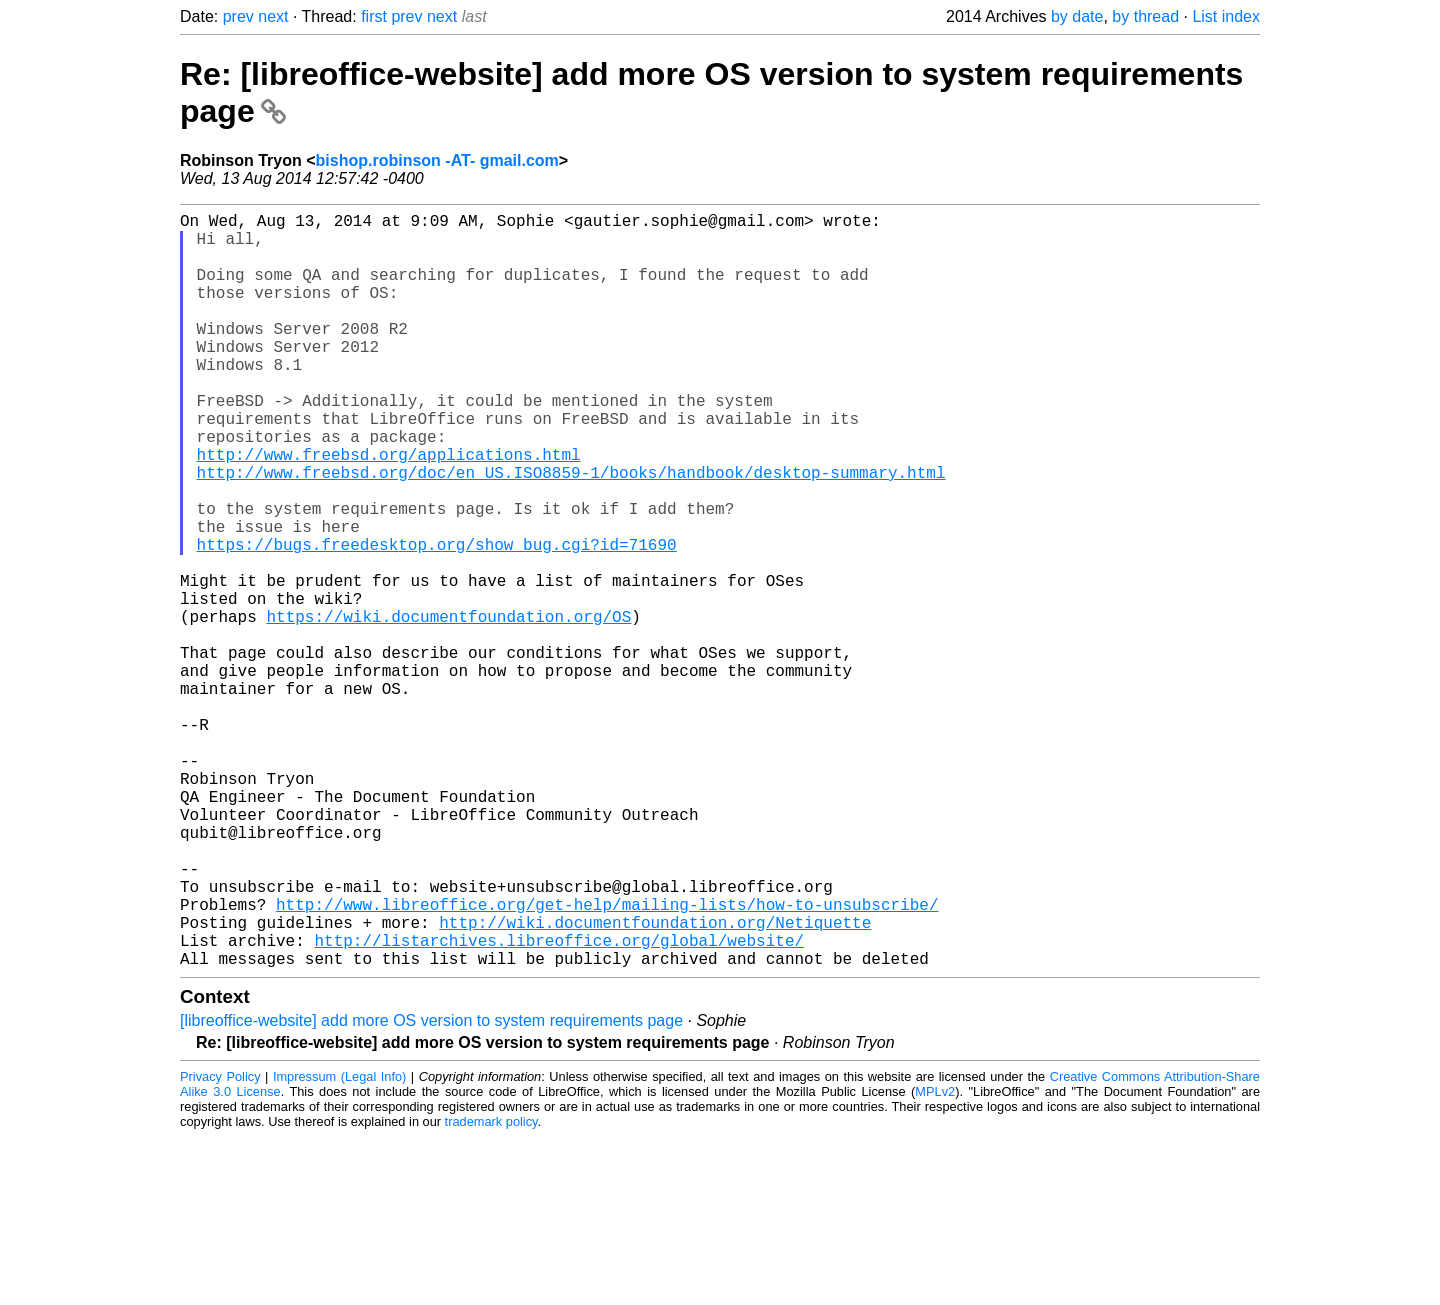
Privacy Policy (220, 1244)
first (374, 16)
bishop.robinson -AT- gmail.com (437, 160)
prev (238, 16)
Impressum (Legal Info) (339, 1244)
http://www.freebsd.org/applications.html (389, 510)
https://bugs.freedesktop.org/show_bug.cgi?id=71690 (437, 620)
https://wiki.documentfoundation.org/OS (448, 708)
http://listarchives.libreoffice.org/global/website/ (559, 1104)
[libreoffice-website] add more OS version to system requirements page (431, 1188)
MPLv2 (935, 1259)
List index (1226, 16)
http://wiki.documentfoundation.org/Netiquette (655, 1082)
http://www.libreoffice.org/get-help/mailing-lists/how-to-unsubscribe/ (607, 1060)
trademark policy (491, 1289)
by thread (1145, 16)
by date (1077, 16)
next (273, 16)
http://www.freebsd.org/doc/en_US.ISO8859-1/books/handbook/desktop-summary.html (571, 532)
